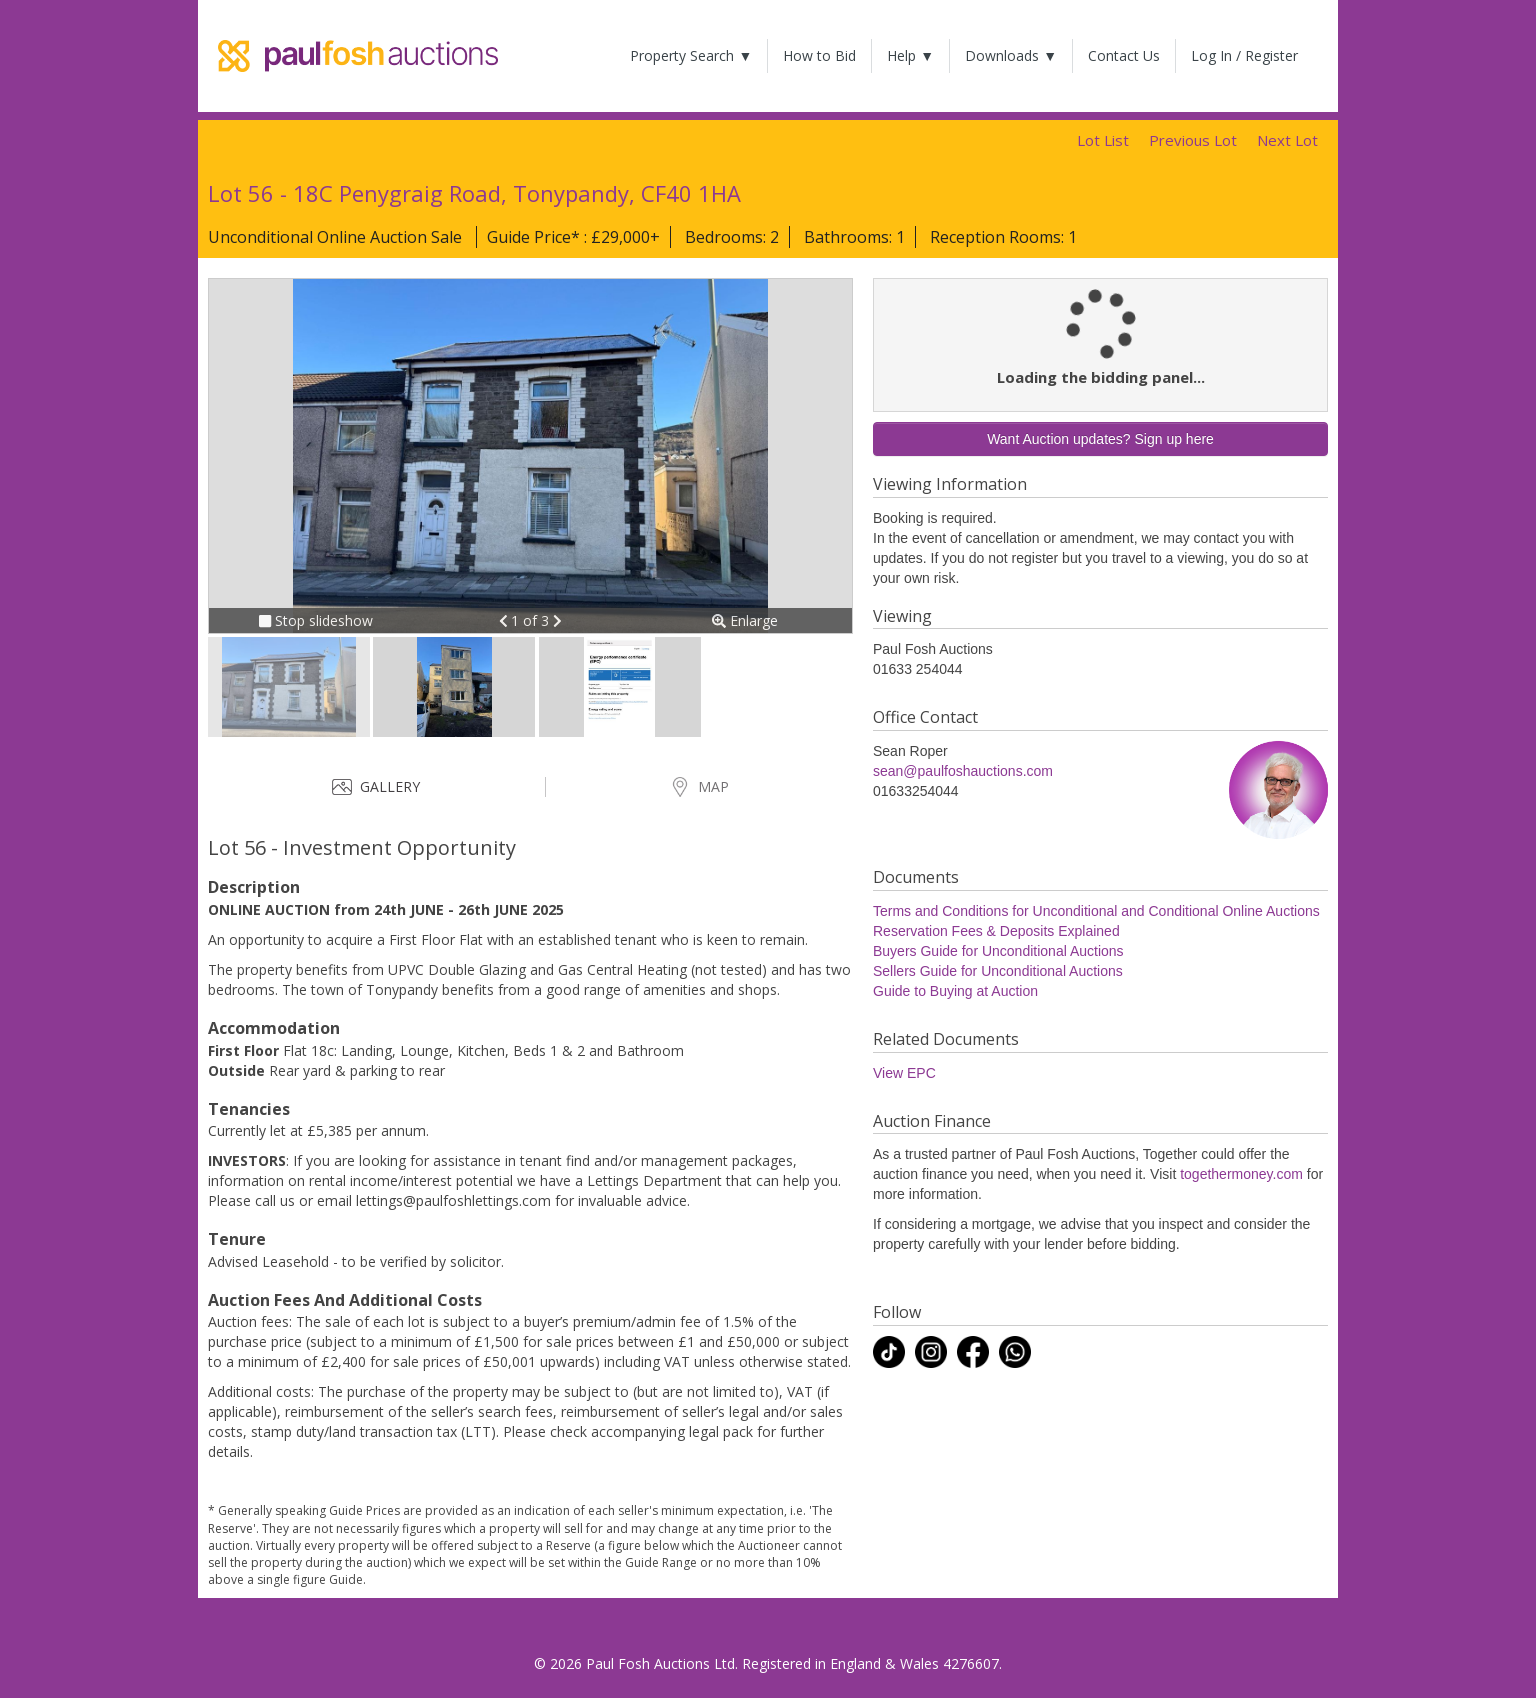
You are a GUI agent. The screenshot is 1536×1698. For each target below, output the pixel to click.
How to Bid (819, 55)
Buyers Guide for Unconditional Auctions (998, 951)
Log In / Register (1244, 55)
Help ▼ (910, 55)
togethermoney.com (1241, 1174)
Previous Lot (1193, 140)
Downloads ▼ (1011, 55)
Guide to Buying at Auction (955, 991)
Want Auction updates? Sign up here (1100, 439)
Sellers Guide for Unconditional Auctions (998, 971)
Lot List (1103, 140)
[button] (505, 620)
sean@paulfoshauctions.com (963, 771)
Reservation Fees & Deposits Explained (996, 931)
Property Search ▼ (691, 55)
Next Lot (1287, 140)
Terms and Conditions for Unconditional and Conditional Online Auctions (1096, 911)
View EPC (904, 1073)
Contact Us (1124, 55)
